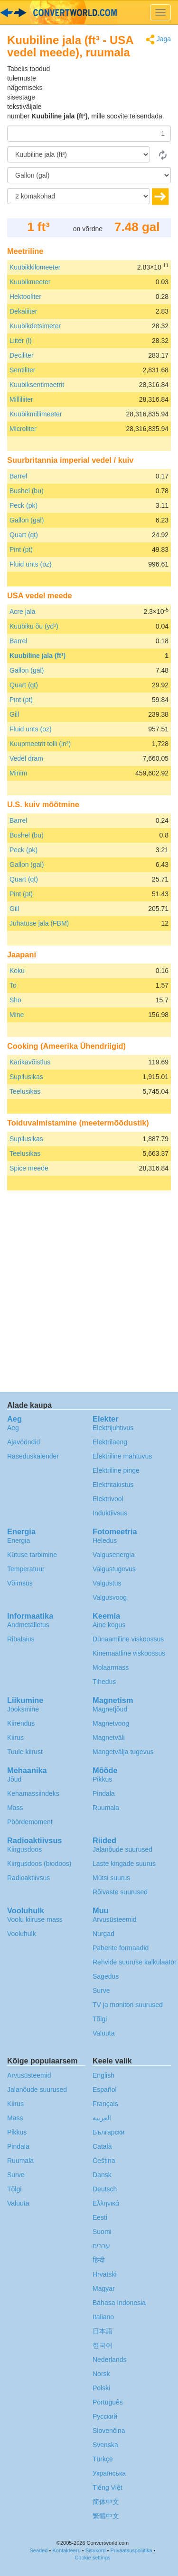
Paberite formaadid (121, 1948)
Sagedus (106, 1976)
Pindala (104, 1793)
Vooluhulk (21, 1933)
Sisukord (95, 2550)
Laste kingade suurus (124, 1863)
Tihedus (104, 1681)
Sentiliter (22, 370)
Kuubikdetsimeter (35, 326)
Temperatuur (26, 1569)
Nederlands (110, 2359)
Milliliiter (21, 399)
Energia (18, 1540)
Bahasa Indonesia (119, 2302)
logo (89, 12)
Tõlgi (100, 2019)
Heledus (105, 1540)
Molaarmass (111, 1667)
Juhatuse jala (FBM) (39, 923)
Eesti (100, 2217)
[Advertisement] (111, 87)
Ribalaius (21, 1639)
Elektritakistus (113, 1484)
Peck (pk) (23, 505)
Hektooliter (25, 296)
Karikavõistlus (29, 1062)
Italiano (103, 2317)
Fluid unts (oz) (30, 564)
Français (105, 2104)
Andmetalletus (28, 1625)
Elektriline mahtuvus (122, 1456)
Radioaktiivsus (28, 1878)
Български (108, 2132)
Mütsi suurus (111, 1878)
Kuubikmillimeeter (35, 414)
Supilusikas (26, 1077)
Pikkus (102, 1779)
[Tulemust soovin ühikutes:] (89, 175)
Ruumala (106, 1807)
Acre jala (22, 611)
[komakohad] (78, 196)
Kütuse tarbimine (32, 1554)
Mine (16, 1014)
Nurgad (103, 1933)
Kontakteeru (66, 2550)
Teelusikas (24, 1091)
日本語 (102, 2331)
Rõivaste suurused (120, 1892)
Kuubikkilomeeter (34, 267)
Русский (105, 2416)
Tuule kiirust (25, 1752)
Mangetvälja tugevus (123, 1752)
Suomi (102, 2231)
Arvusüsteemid (115, 1919)
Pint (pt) (21, 549)
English (103, 2075)
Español (105, 2089)
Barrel (18, 476)
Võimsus (20, 1583)
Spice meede (28, 1168)
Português (108, 2402)
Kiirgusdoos (24, 1849)
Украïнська (109, 2473)
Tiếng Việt (107, 2487)
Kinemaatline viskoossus (129, 1653)
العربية (102, 2118)
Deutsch (105, 2189)
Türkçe (103, 2459)
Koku (17, 970)
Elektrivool (108, 1499)
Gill (14, 714)
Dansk (102, 2175)
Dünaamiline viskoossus (128, 1639)
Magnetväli (109, 1737)
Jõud (14, 1779)
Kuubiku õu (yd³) (33, 626)
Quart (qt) (23, 535)
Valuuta (103, 2033)
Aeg (13, 1428)
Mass (15, 1807)
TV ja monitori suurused (128, 2005)
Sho (15, 1000)
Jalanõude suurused (122, 1849)
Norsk (101, 2374)
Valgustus (107, 1583)
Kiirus (15, 1737)
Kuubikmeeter (29, 282)
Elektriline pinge (116, 1470)
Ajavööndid (23, 1442)
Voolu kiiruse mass (35, 1919)
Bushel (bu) (26, 491)
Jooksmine (23, 1709)
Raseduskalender (33, 1456)
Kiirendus (21, 1723)
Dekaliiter (23, 311)
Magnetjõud (110, 1709)
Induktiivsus (110, 1513)
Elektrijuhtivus (113, 1428)
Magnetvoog (111, 1723)
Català (102, 2146)
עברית (101, 2246)
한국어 (102, 2345)
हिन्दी (99, 2260)
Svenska (105, 2445)
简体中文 (106, 2501)
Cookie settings (92, 2557)
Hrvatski (105, 2274)
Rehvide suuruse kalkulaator (135, 1962)
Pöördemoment (30, 1822)
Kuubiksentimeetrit (36, 384)
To (13, 985)
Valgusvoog (110, 1597)
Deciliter (21, 355)
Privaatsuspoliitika (131, 2550)
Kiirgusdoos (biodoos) (39, 1863)
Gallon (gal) (26, 520)
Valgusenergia (113, 1554)
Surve (101, 1990)
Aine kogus (109, 1625)
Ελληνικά (106, 2203)
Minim (18, 773)
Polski (101, 2388)
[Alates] (78, 154)
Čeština (104, 2160)
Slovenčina (109, 2430)
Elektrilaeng (110, 1442)
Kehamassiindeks (33, 1793)
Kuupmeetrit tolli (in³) (40, 744)
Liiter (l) (20, 340)
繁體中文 (106, 2516)
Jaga (158, 40)
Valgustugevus (114, 1569)
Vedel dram (26, 758)
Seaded (39, 2550)
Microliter (23, 428)
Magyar (104, 2288)
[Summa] (89, 134)
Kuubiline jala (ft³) (37, 655)
